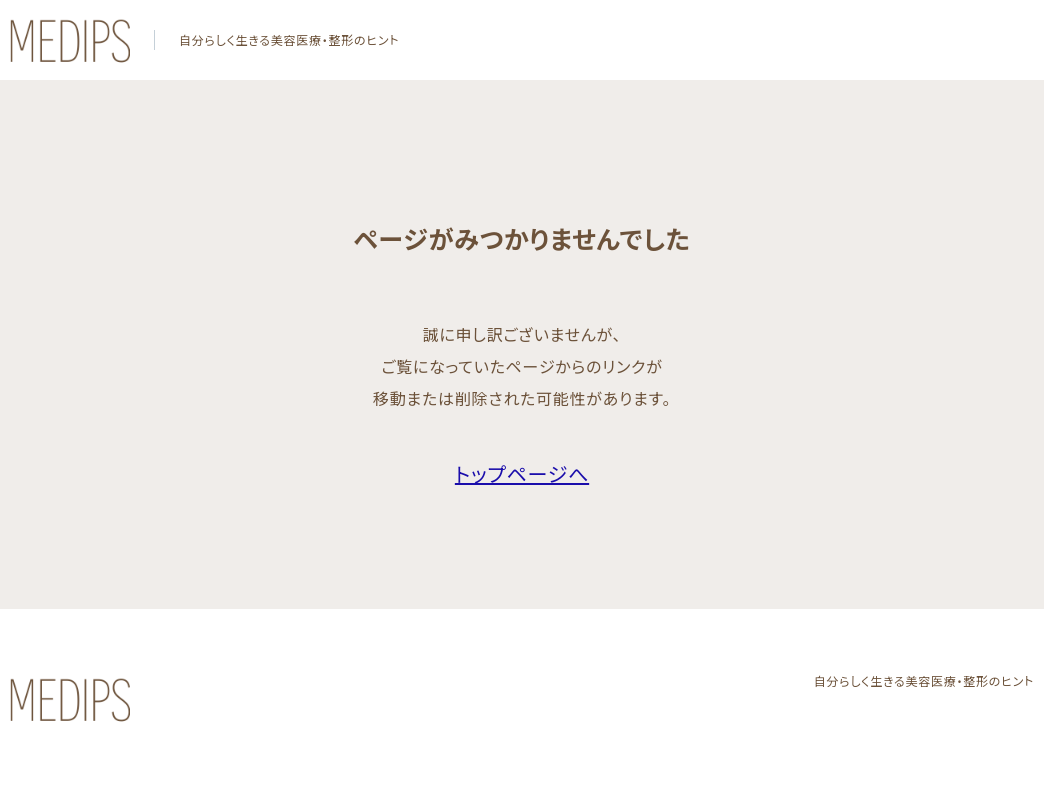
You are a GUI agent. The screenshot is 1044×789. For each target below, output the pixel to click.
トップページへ (522, 473)
